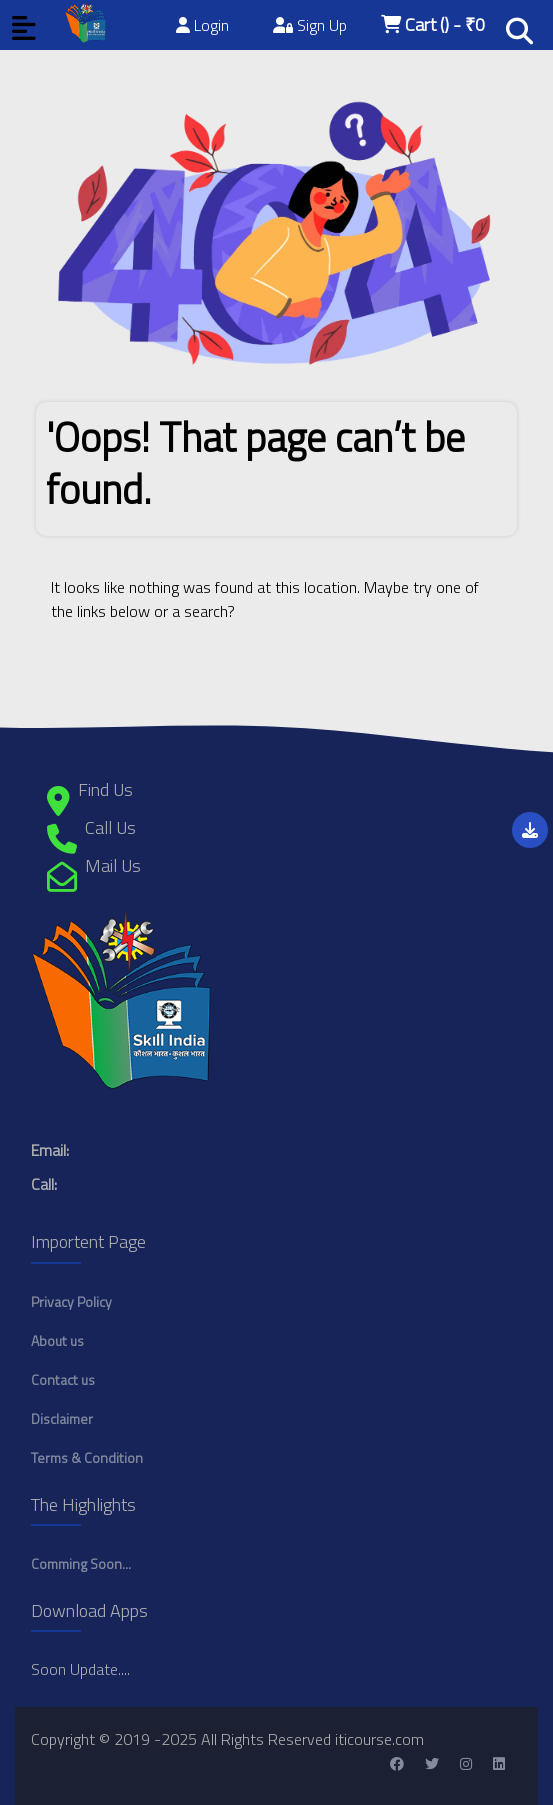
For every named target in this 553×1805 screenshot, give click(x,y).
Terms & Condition (87, 1457)
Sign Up (310, 25)
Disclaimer (62, 1418)
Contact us (63, 1379)
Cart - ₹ (433, 24)
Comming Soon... (81, 1563)
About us (57, 1340)
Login (202, 25)
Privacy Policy (71, 1301)
